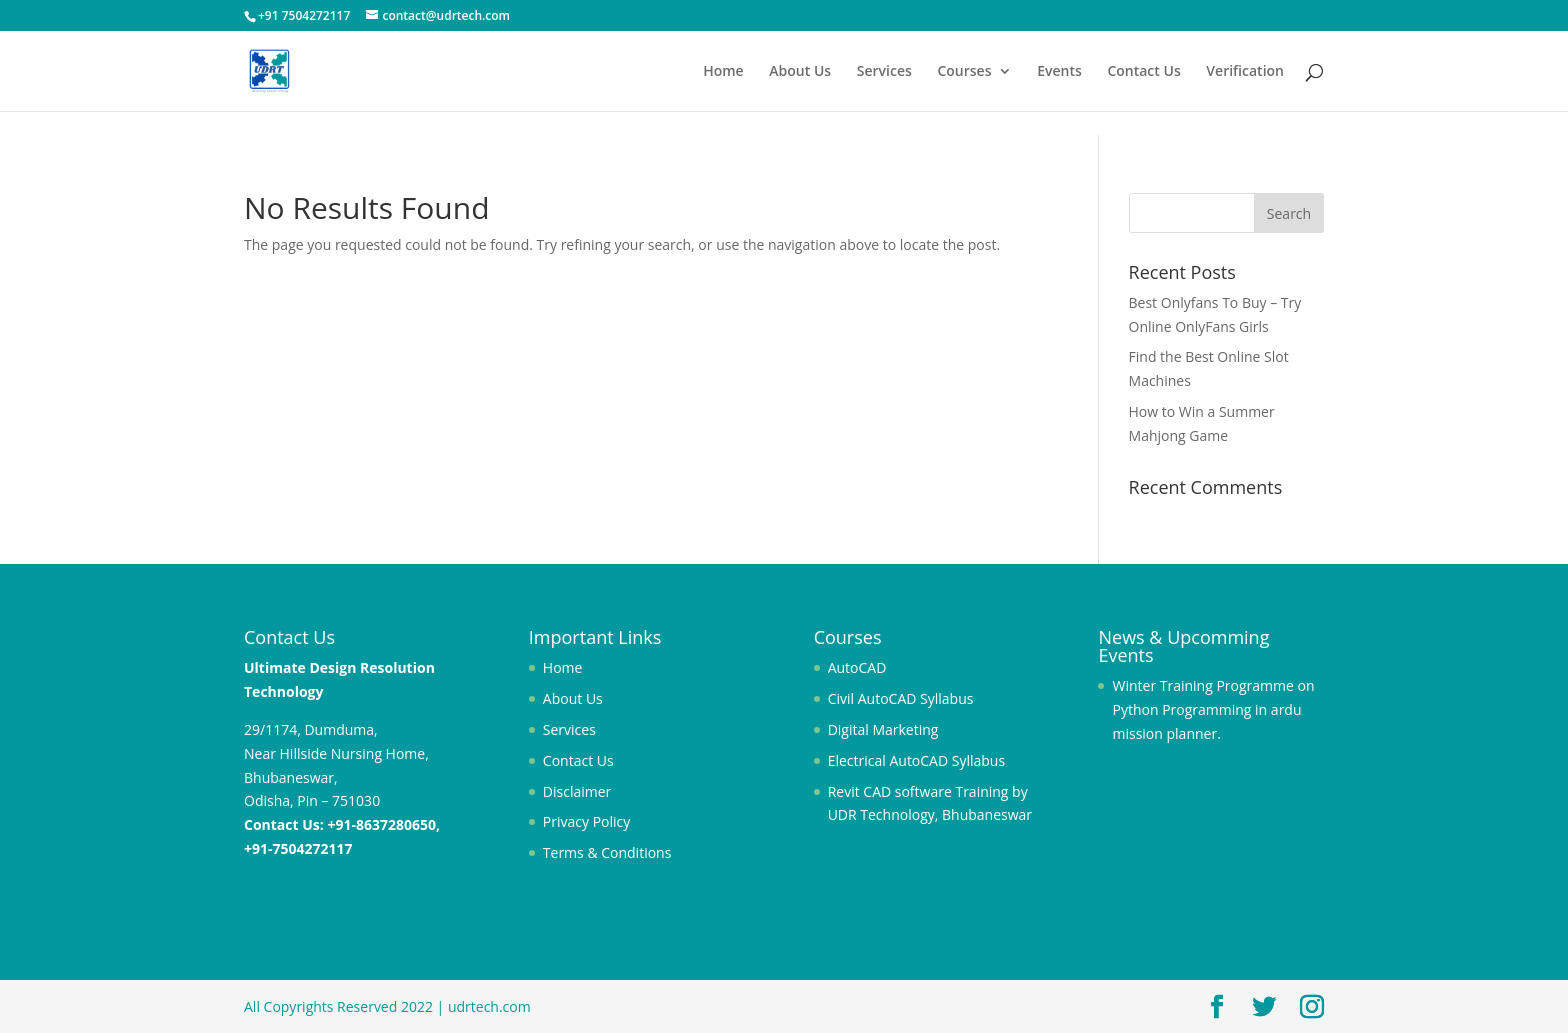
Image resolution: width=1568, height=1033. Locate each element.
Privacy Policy (586, 821)
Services (884, 72)
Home (723, 72)
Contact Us (1143, 72)
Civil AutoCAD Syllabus (901, 698)
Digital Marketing (883, 729)
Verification (1245, 72)
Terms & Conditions (607, 852)
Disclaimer (577, 791)
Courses (964, 72)
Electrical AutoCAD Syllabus (916, 760)
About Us (800, 72)
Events (1059, 72)
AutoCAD (857, 667)
